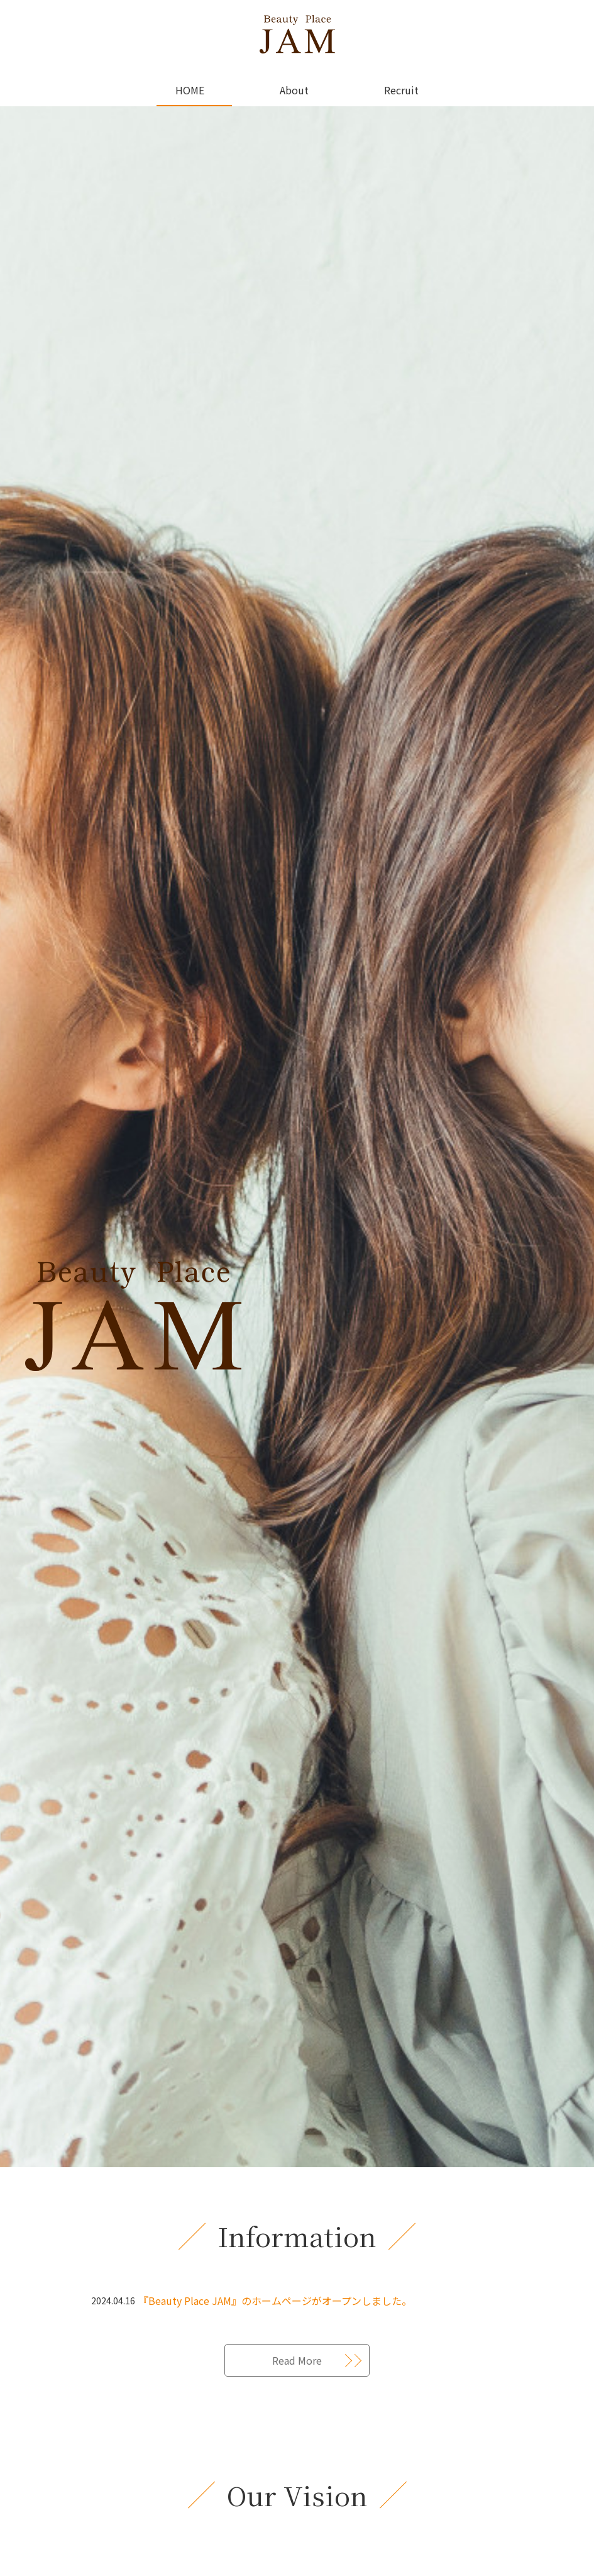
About (294, 89)
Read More (297, 2360)
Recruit (401, 89)
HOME (189, 89)
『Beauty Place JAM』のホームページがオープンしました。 (275, 2300)
